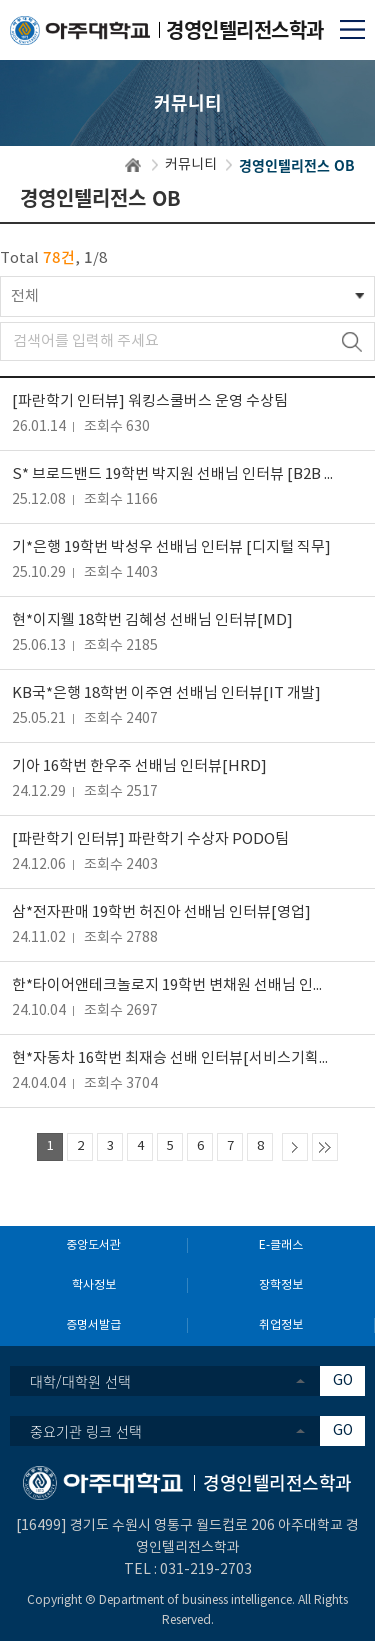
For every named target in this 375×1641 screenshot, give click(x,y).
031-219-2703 (206, 1570)
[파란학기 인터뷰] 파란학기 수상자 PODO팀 (150, 839)
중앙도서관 (93, 1245)
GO (343, 1381)
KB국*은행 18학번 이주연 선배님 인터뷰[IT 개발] (166, 693)
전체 (25, 296)
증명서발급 (93, 1325)
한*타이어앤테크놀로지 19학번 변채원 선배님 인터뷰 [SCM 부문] (172, 985)
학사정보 (94, 1285)
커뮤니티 (191, 165)
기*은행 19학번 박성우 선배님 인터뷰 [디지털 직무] (171, 547)
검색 (351, 341)
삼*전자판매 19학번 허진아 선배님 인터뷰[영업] (161, 912)
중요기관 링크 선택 (86, 1431)
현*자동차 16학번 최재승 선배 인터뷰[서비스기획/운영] (172, 1058)
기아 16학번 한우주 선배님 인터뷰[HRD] (139, 766)
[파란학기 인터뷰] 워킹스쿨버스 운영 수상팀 (150, 401)
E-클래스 (281, 1245)
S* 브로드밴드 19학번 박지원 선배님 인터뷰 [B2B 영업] (172, 474)
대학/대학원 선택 (80, 1381)
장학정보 (281, 1285)
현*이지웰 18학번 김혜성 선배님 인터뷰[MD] (152, 620)
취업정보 (281, 1325)
